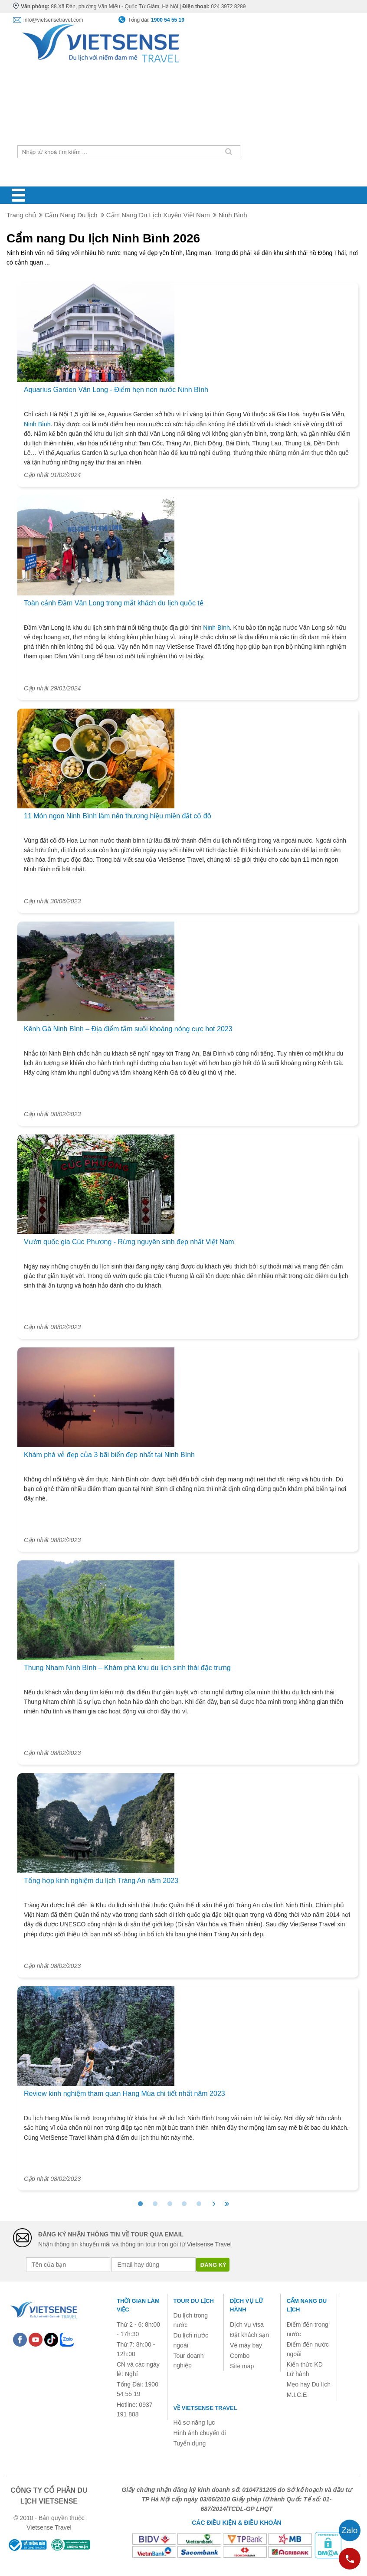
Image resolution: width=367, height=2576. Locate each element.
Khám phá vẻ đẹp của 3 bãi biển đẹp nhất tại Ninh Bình (109, 1454)
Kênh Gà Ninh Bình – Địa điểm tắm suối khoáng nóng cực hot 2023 (128, 1029)
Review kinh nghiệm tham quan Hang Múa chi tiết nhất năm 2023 (124, 2093)
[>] (214, 2204)
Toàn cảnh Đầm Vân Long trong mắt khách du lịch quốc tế (113, 603)
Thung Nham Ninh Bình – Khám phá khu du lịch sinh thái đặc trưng (127, 1667)
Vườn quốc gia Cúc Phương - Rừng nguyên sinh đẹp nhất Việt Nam (129, 1242)
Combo (239, 2355)
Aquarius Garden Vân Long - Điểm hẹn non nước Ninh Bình (116, 389)
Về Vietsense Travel (205, 2408)
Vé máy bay (246, 2345)
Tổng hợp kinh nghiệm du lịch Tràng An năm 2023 (101, 1880)
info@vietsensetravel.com (53, 20)
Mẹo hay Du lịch (309, 2384)
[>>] (227, 2204)
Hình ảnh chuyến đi (200, 2432)
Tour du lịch (194, 2301)
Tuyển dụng (190, 2443)
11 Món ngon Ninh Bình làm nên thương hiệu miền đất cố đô (117, 816)
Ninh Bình (37, 424)
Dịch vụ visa (247, 2324)
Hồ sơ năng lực (194, 2422)
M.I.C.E (297, 2394)
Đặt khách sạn (249, 2334)
